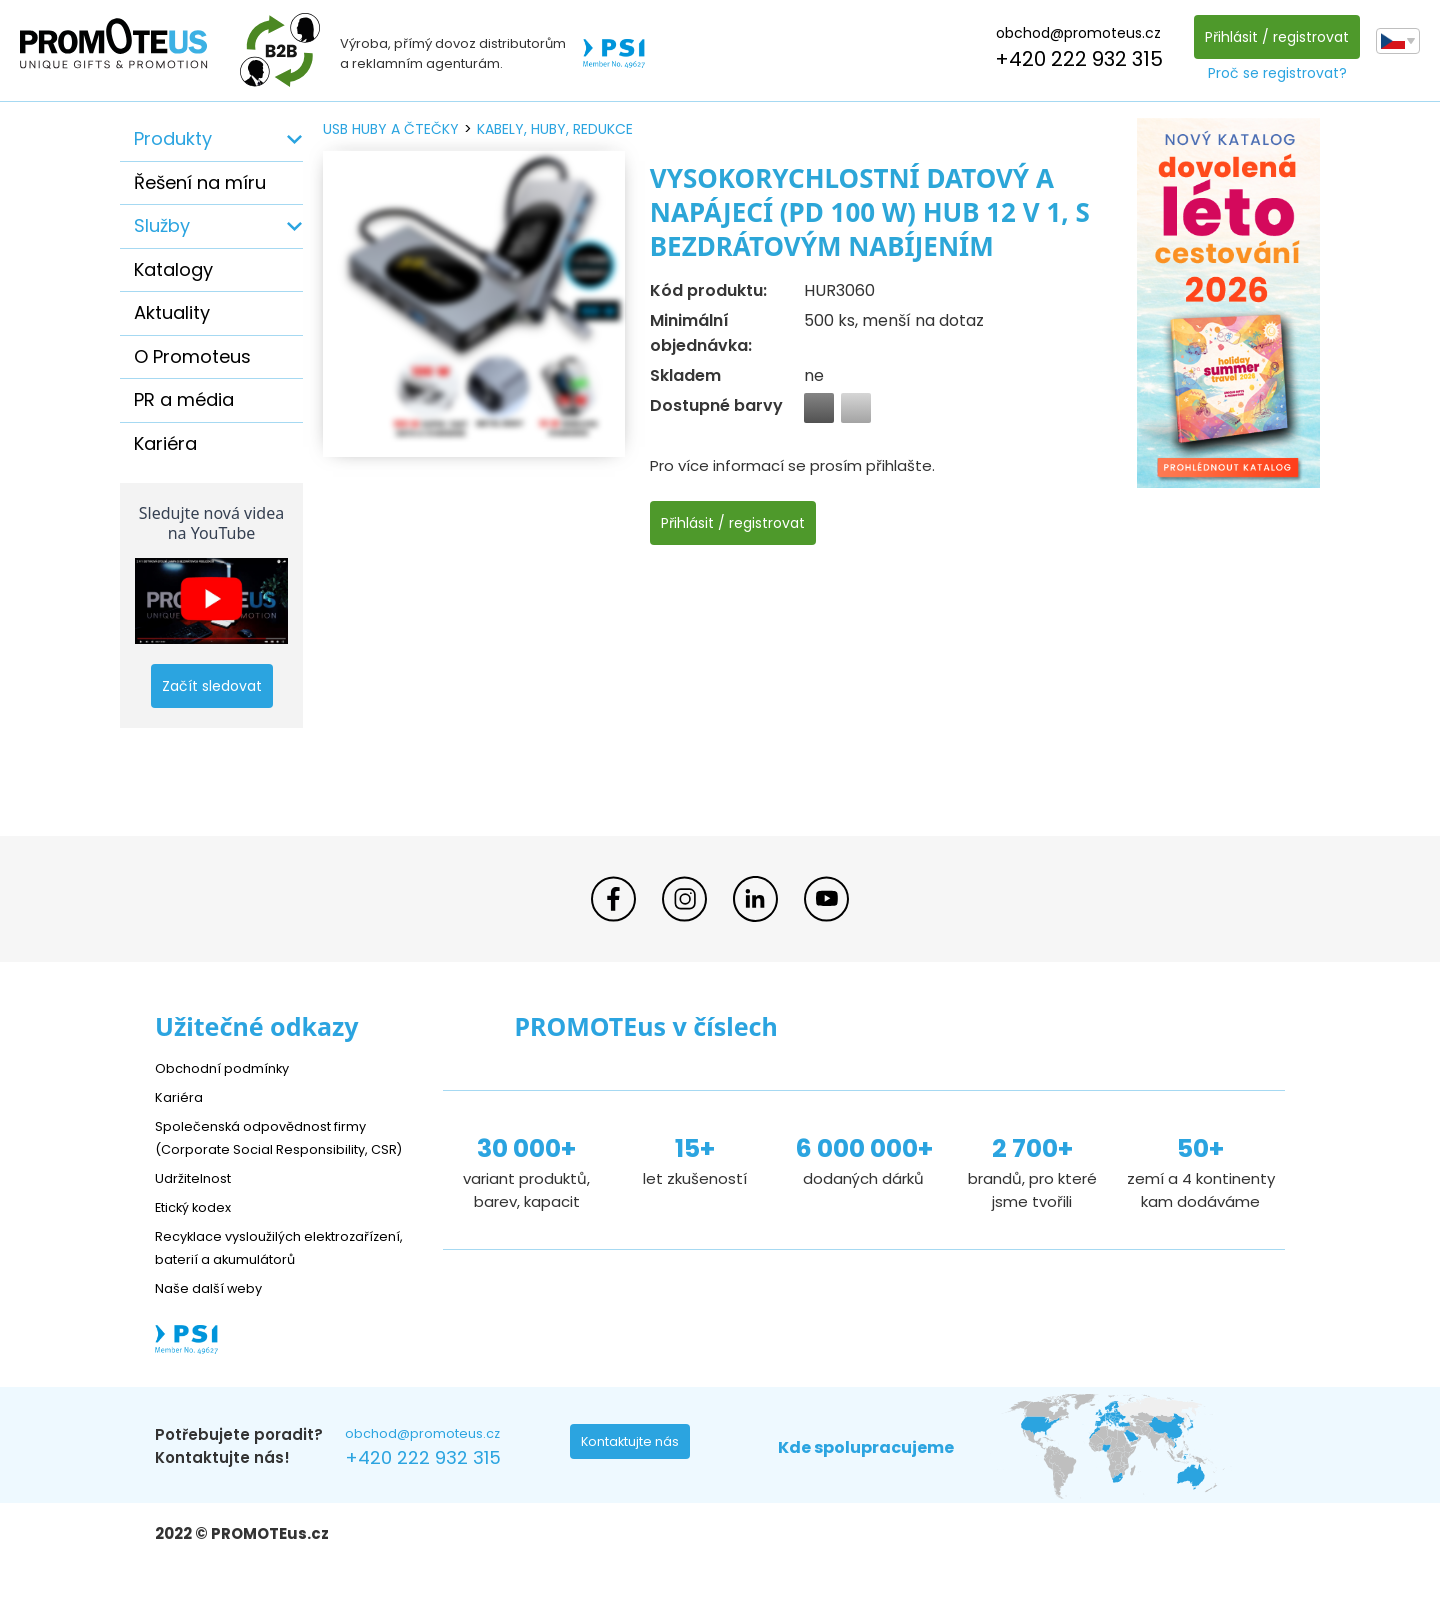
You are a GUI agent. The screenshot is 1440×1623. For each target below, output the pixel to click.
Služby (162, 225)
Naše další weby (215, 1333)
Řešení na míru (200, 182)
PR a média (184, 399)
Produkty (173, 138)
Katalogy (173, 269)
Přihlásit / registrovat (1272, 37)
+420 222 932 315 (1074, 59)
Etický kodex (199, 1229)
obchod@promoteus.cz (1073, 33)
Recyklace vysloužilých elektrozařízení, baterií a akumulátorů (245, 1281)
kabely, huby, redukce (555, 129)
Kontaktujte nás (636, 1492)
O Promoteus (192, 356)
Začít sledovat (212, 686)
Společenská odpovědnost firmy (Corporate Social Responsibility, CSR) (276, 1148)
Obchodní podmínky (230, 1067)
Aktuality (172, 312)
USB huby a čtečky (391, 129)
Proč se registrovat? (1272, 73)
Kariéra (165, 443)
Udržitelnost (199, 1200)
